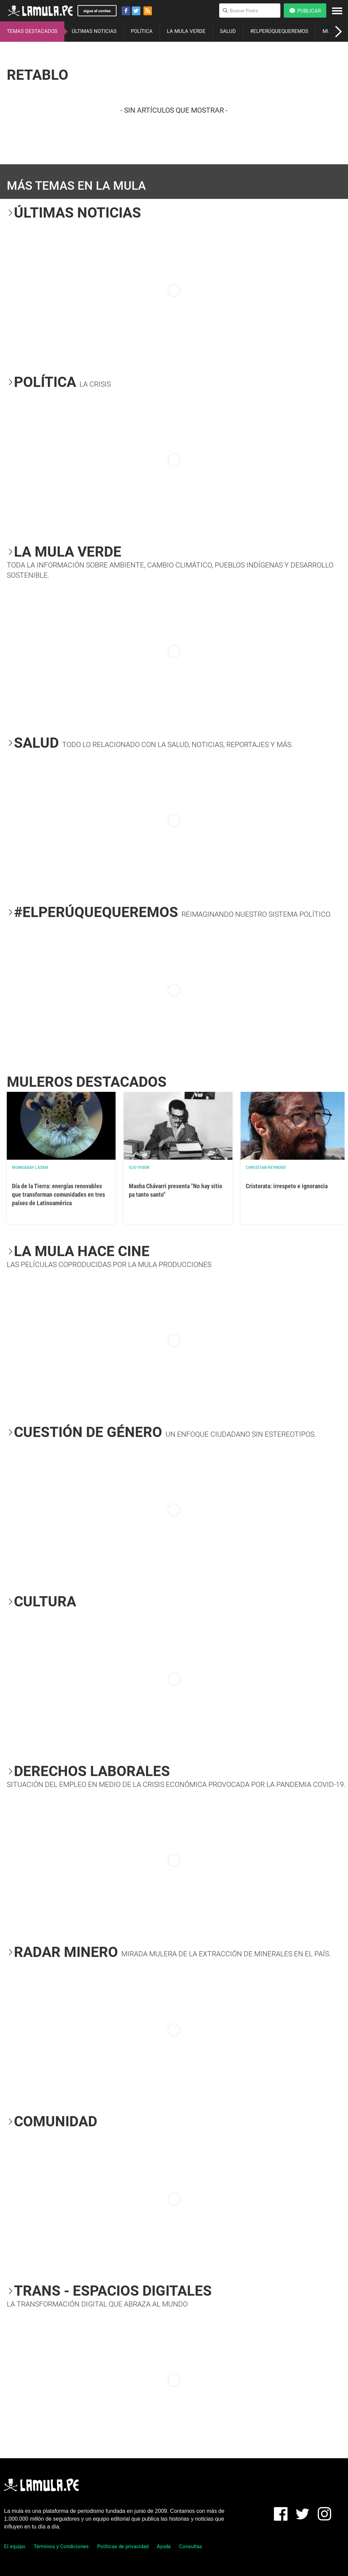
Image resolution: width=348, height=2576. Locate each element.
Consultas (190, 2546)
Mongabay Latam (30, 1167)
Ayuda (164, 2546)
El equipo (14, 2546)
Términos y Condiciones (61, 2546)
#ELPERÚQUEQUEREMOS (279, 31)
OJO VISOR (139, 1167)
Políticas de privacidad (123, 2546)
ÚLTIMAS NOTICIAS (94, 31)
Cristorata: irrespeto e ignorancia (287, 1186)
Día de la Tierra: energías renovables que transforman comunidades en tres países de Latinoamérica (58, 1194)
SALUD (228, 31)
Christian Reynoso (266, 1167)
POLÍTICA (142, 31)
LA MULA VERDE (186, 31)
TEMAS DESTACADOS (32, 31)
